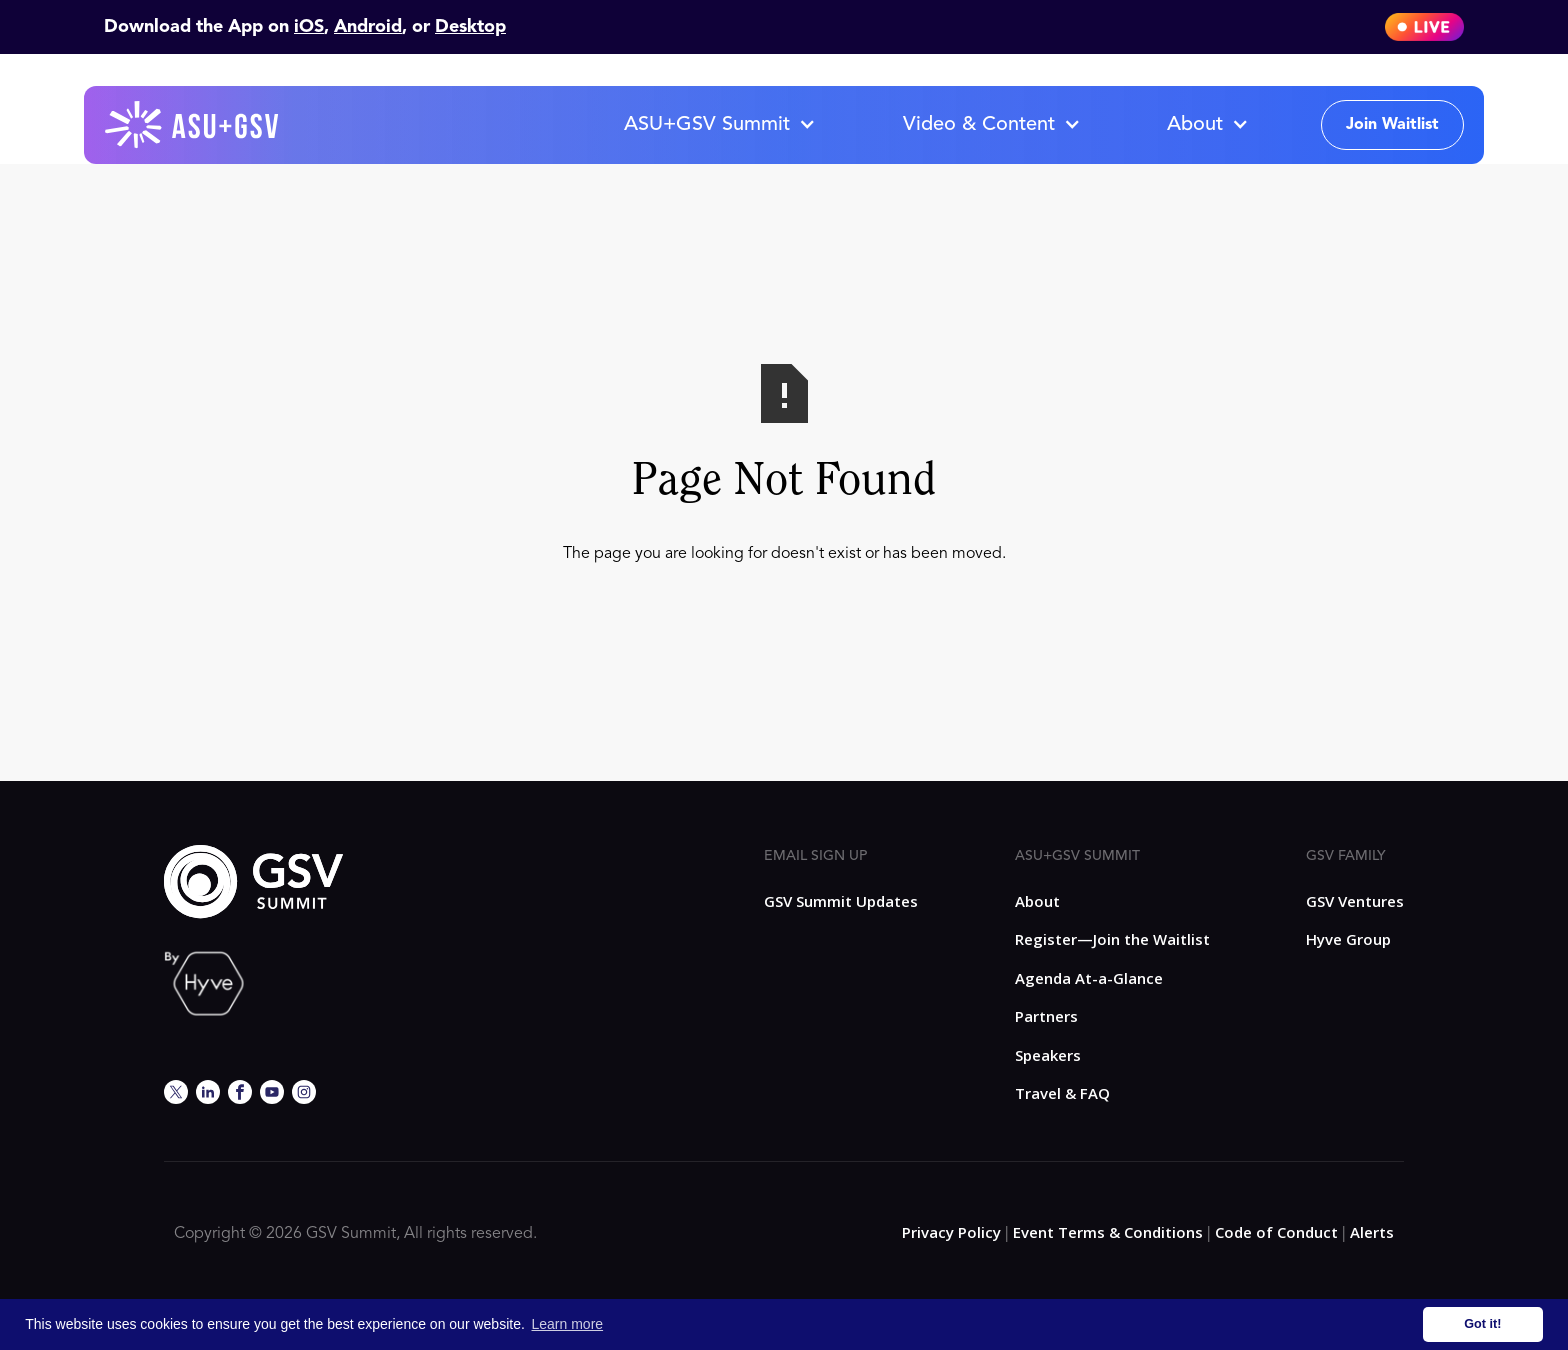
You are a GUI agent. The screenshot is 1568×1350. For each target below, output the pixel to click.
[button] (719, 125)
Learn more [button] (568, 1324)
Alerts (1372, 1232)
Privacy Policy (951, 1232)
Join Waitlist (1392, 125)
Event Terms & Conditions (1108, 1232)
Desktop (470, 27)
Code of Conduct (1276, 1232)
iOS (309, 27)
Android (368, 27)
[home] (193, 125)
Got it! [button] (1482, 1324)
